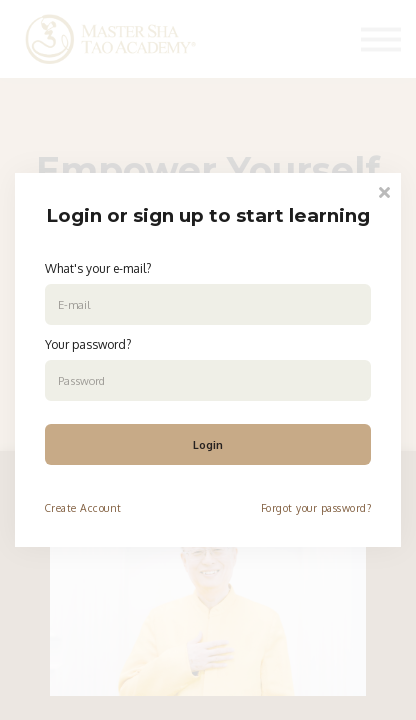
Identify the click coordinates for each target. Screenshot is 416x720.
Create (61, 507)
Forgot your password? (316, 507)
